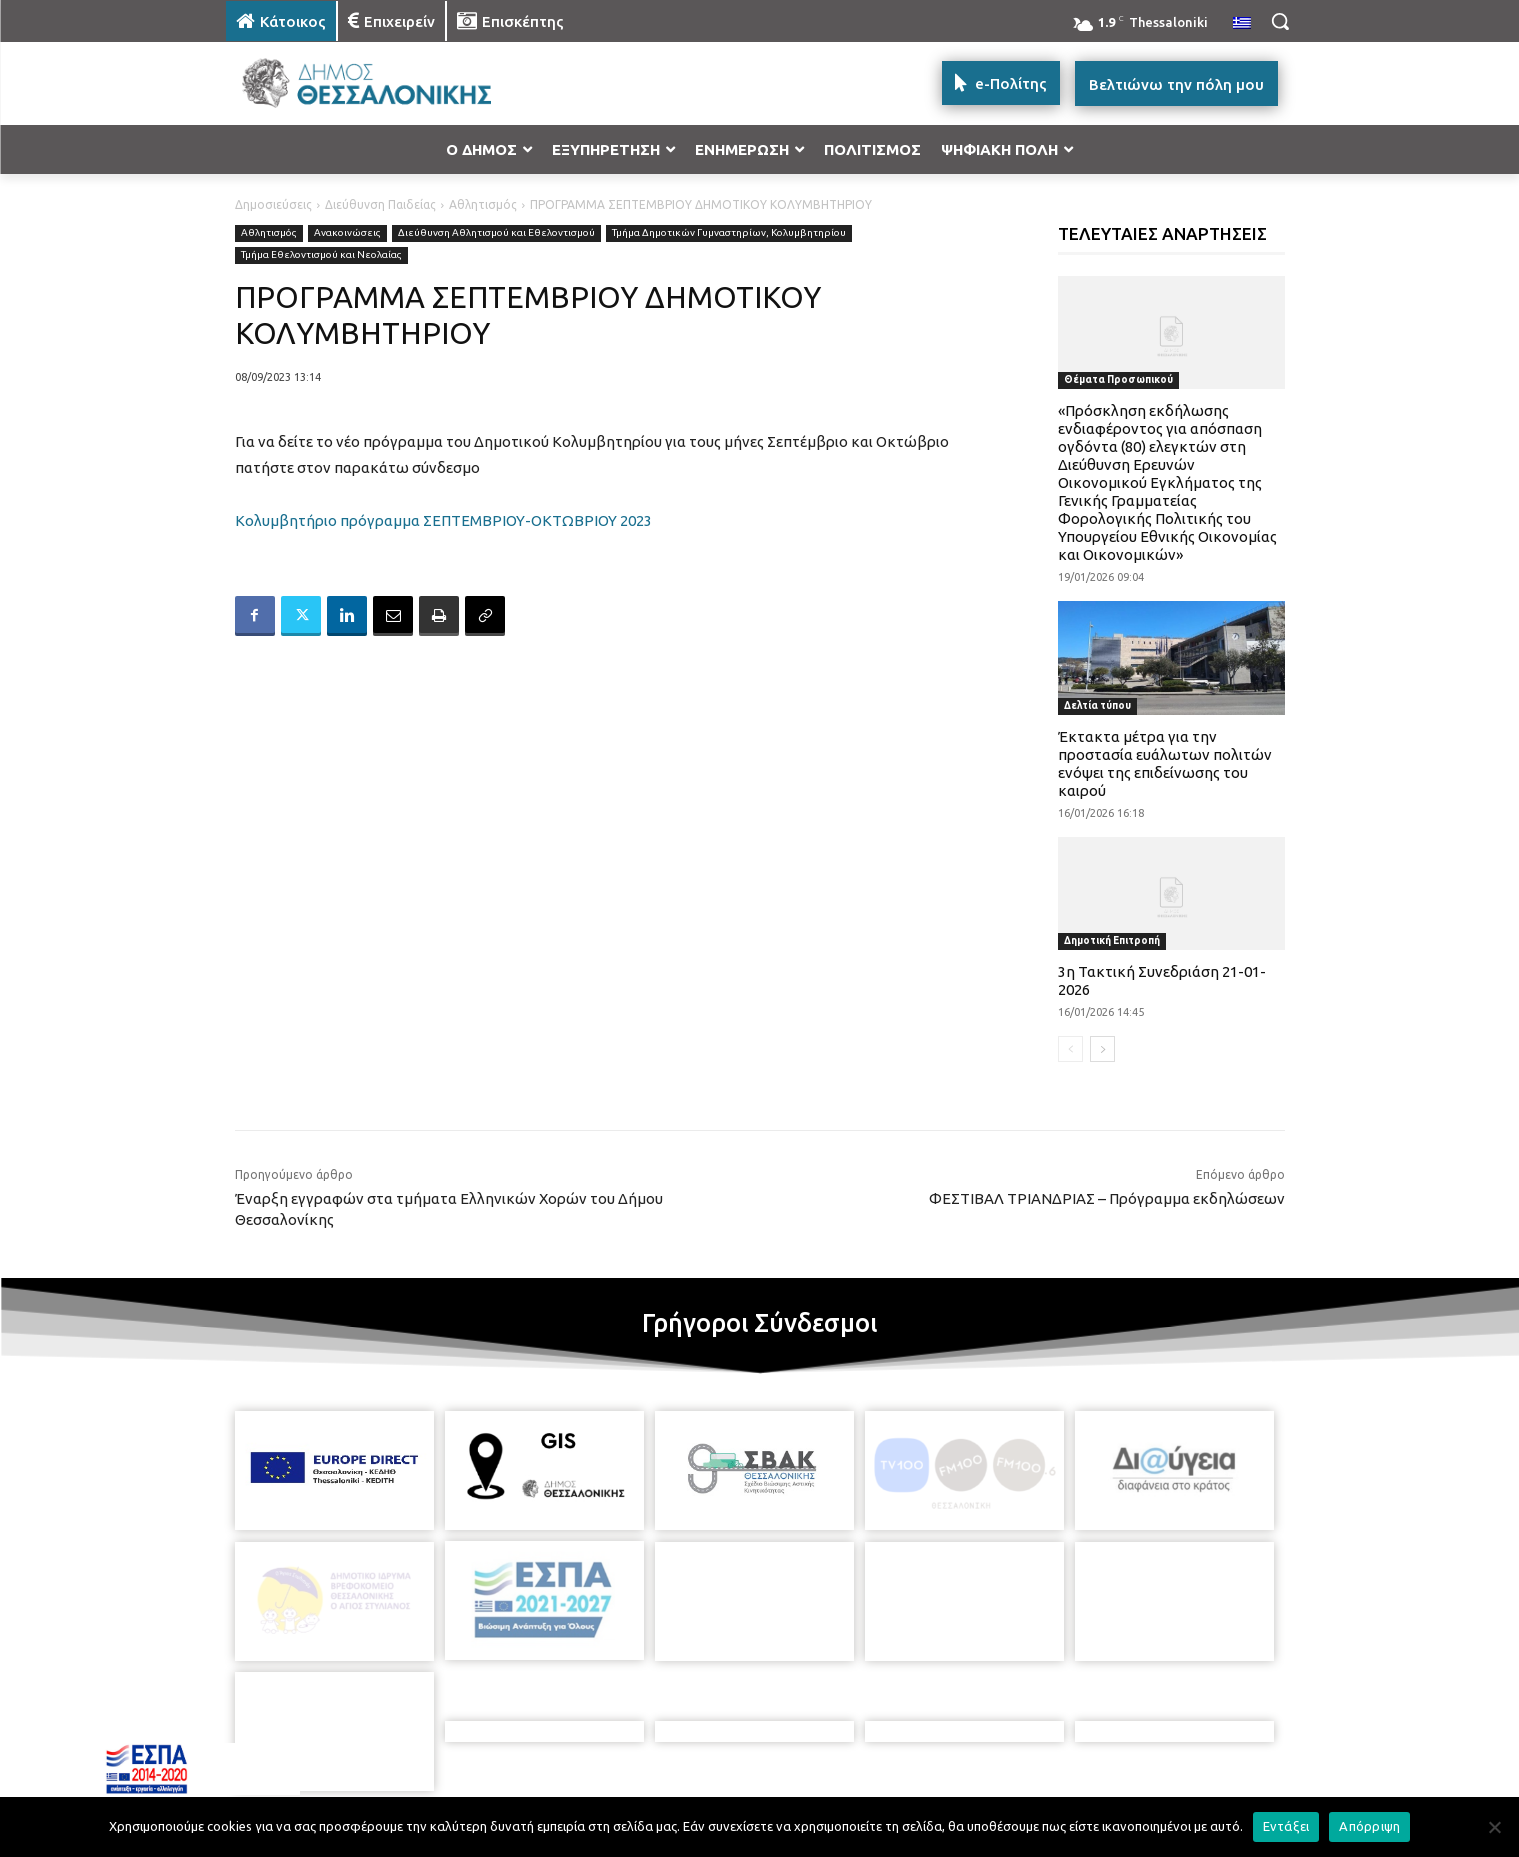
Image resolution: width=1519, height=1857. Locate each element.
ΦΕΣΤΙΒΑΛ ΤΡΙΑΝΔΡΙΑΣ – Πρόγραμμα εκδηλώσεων (1107, 1198)
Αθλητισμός (483, 204)
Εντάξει (1286, 1826)
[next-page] (1102, 1049)
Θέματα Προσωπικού (1118, 379)
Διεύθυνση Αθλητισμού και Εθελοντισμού (496, 233)
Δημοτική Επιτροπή (1112, 940)
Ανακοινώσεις (347, 233)
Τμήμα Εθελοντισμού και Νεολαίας (321, 255)
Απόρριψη (1369, 1826)
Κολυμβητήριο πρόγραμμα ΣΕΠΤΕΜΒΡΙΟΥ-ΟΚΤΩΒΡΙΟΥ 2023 (443, 520)
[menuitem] (1242, 24)
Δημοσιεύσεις (273, 204)
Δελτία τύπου (1097, 705)
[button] (1280, 21)
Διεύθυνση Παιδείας (380, 204)
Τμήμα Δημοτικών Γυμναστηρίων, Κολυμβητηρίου (729, 233)
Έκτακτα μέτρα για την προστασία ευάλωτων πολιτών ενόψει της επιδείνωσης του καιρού (1165, 763)
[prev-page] (1070, 1049)
